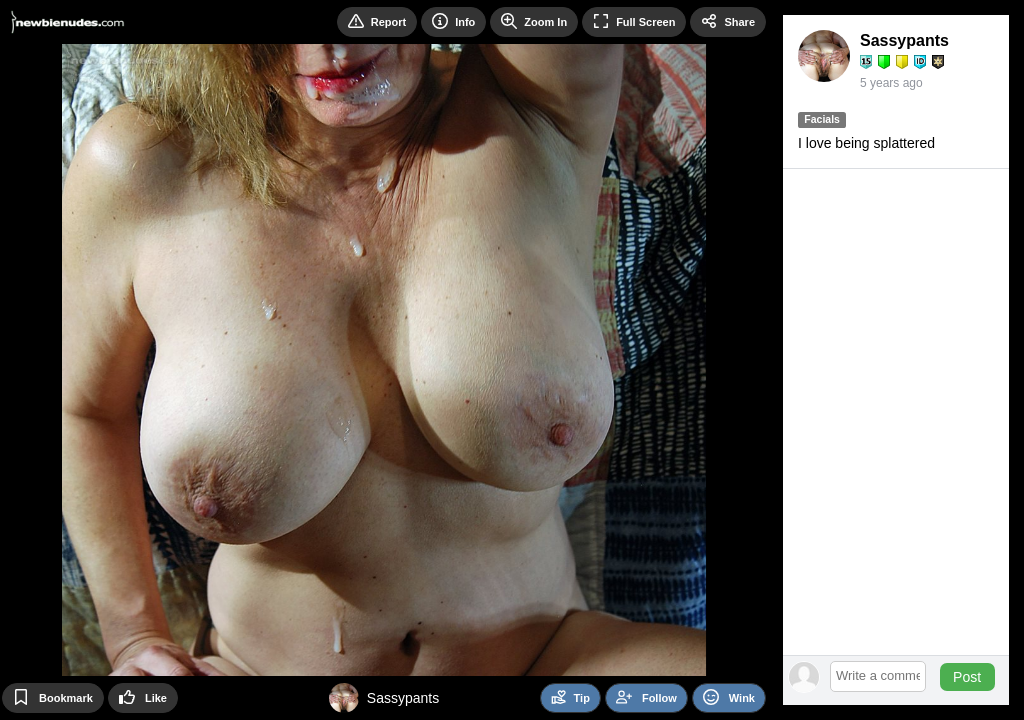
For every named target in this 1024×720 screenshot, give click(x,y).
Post (967, 677)
